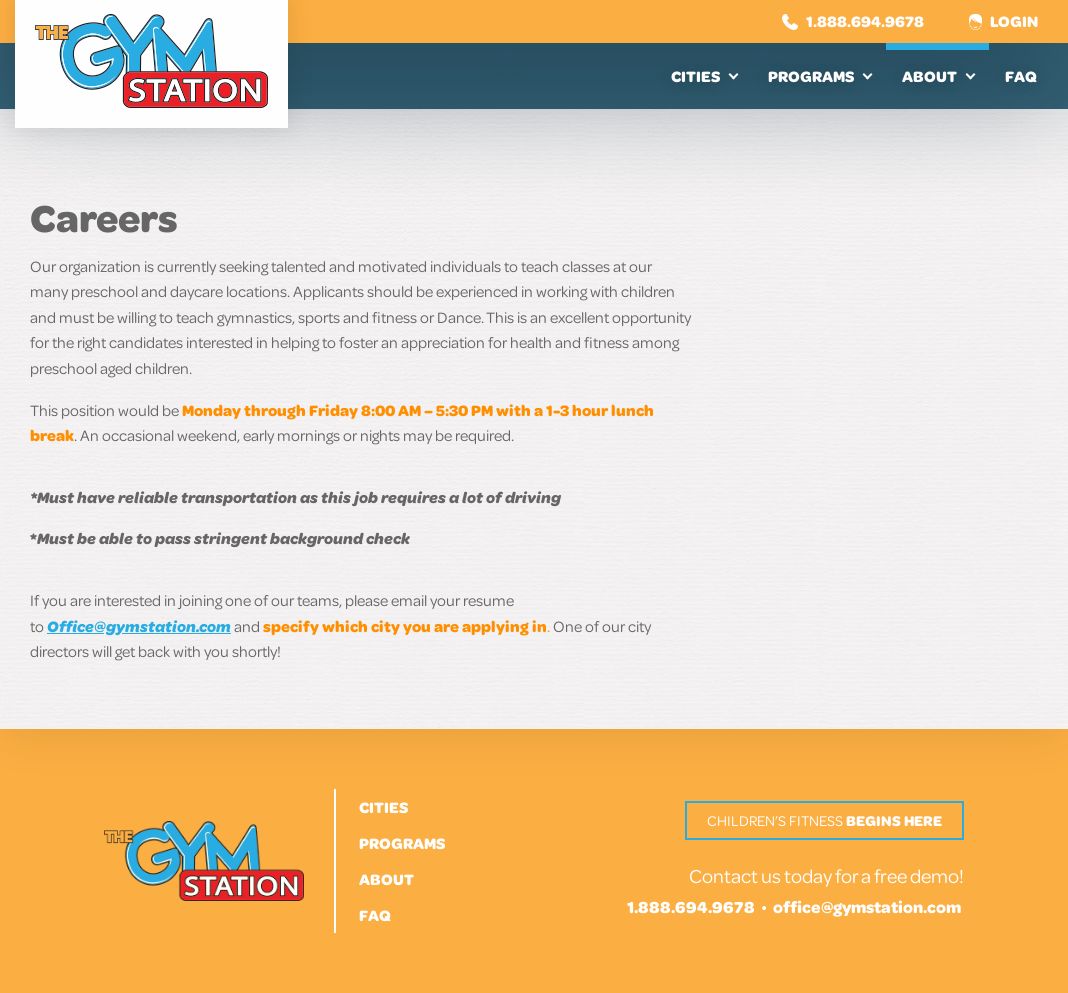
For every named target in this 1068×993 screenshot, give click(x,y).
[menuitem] (703, 76)
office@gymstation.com (867, 906)
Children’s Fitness (824, 820)
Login (1003, 21)
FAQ (1021, 76)
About (929, 76)
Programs (811, 76)
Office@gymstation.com (139, 626)
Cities (695, 76)
